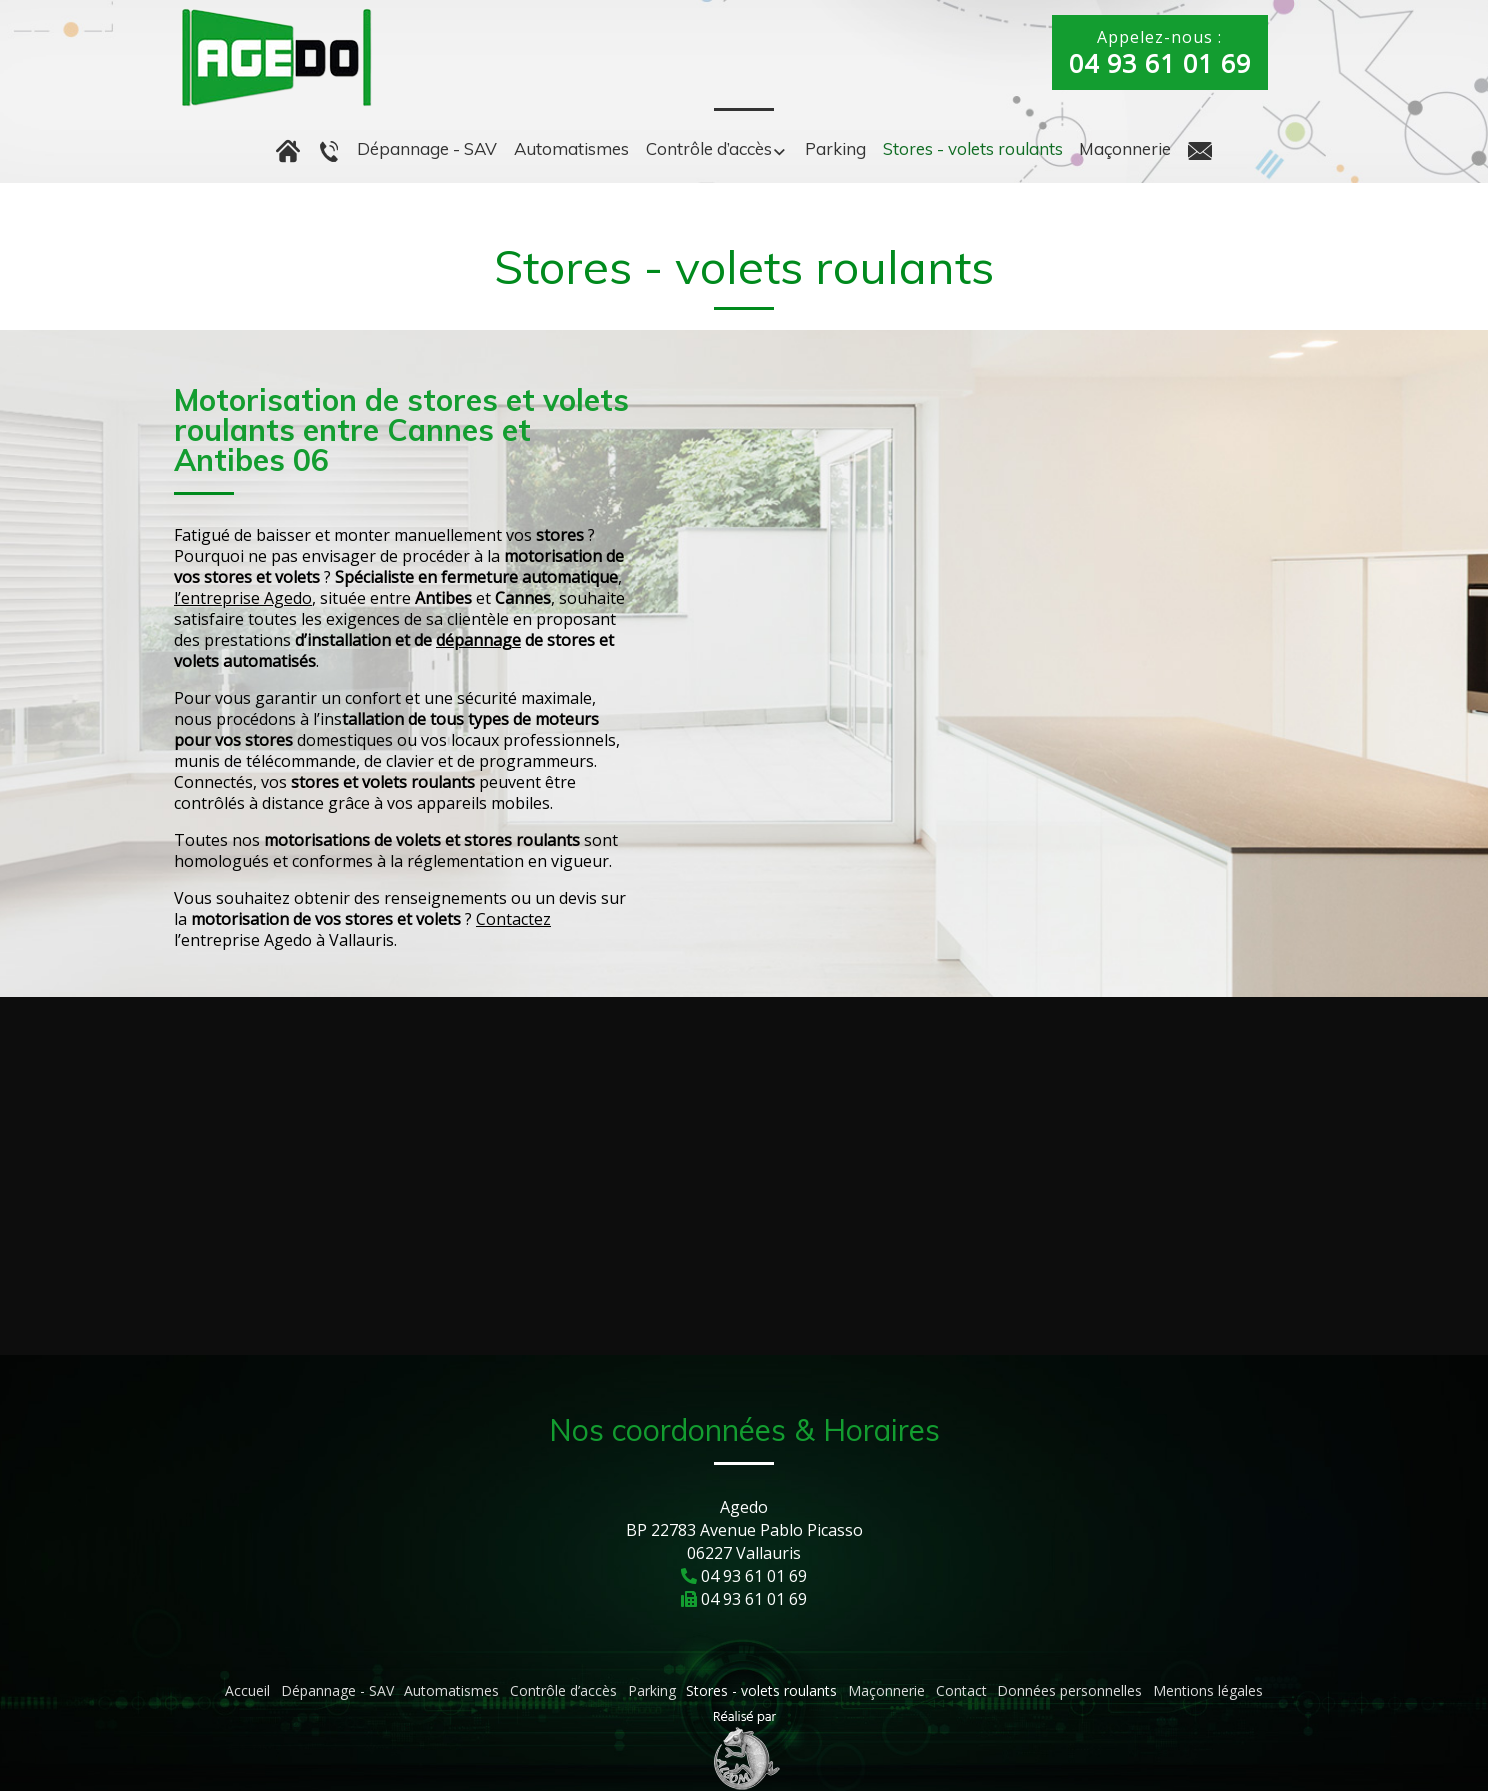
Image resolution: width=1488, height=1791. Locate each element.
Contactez (513, 919)
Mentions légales (1223, 1690)
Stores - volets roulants (956, 148)
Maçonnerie (1097, 148)
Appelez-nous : (1160, 53)
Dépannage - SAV (448, 148)
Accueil (232, 1690)
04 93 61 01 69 (754, 1576)
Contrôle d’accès (705, 148)
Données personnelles (1081, 1690)
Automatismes (581, 148)
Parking (830, 148)
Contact (969, 1690)
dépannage (478, 640)
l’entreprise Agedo (243, 598)
